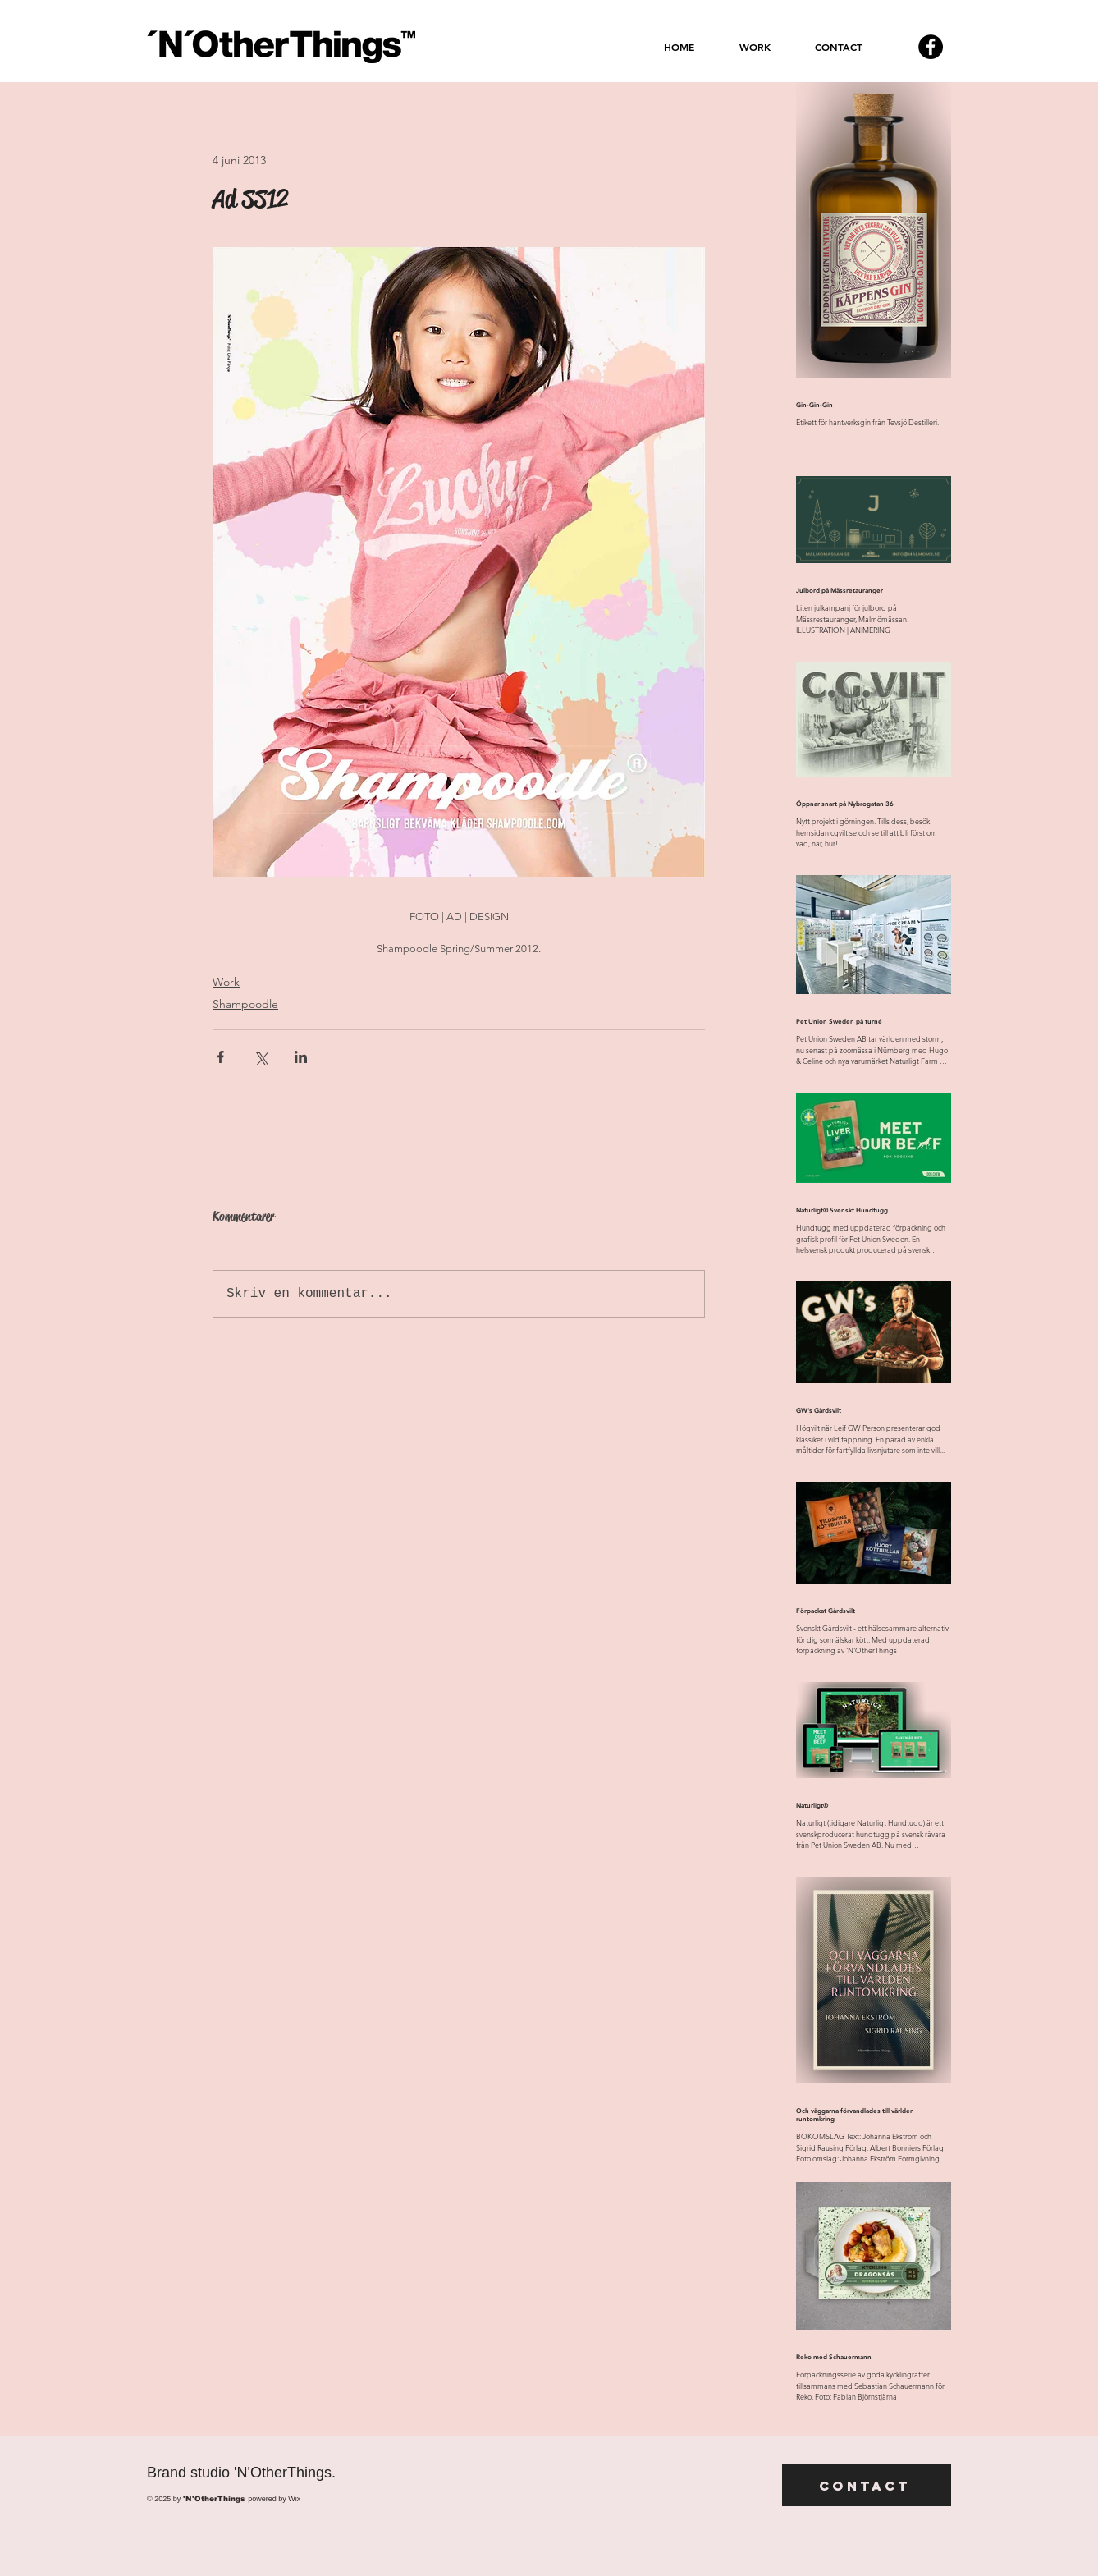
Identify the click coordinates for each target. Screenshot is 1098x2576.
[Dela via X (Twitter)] (260, 1057)
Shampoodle (245, 1004)
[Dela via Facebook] (220, 1057)
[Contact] (866, 2485)
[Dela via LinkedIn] (301, 1057)
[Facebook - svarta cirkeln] (930, 46)
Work (226, 981)
